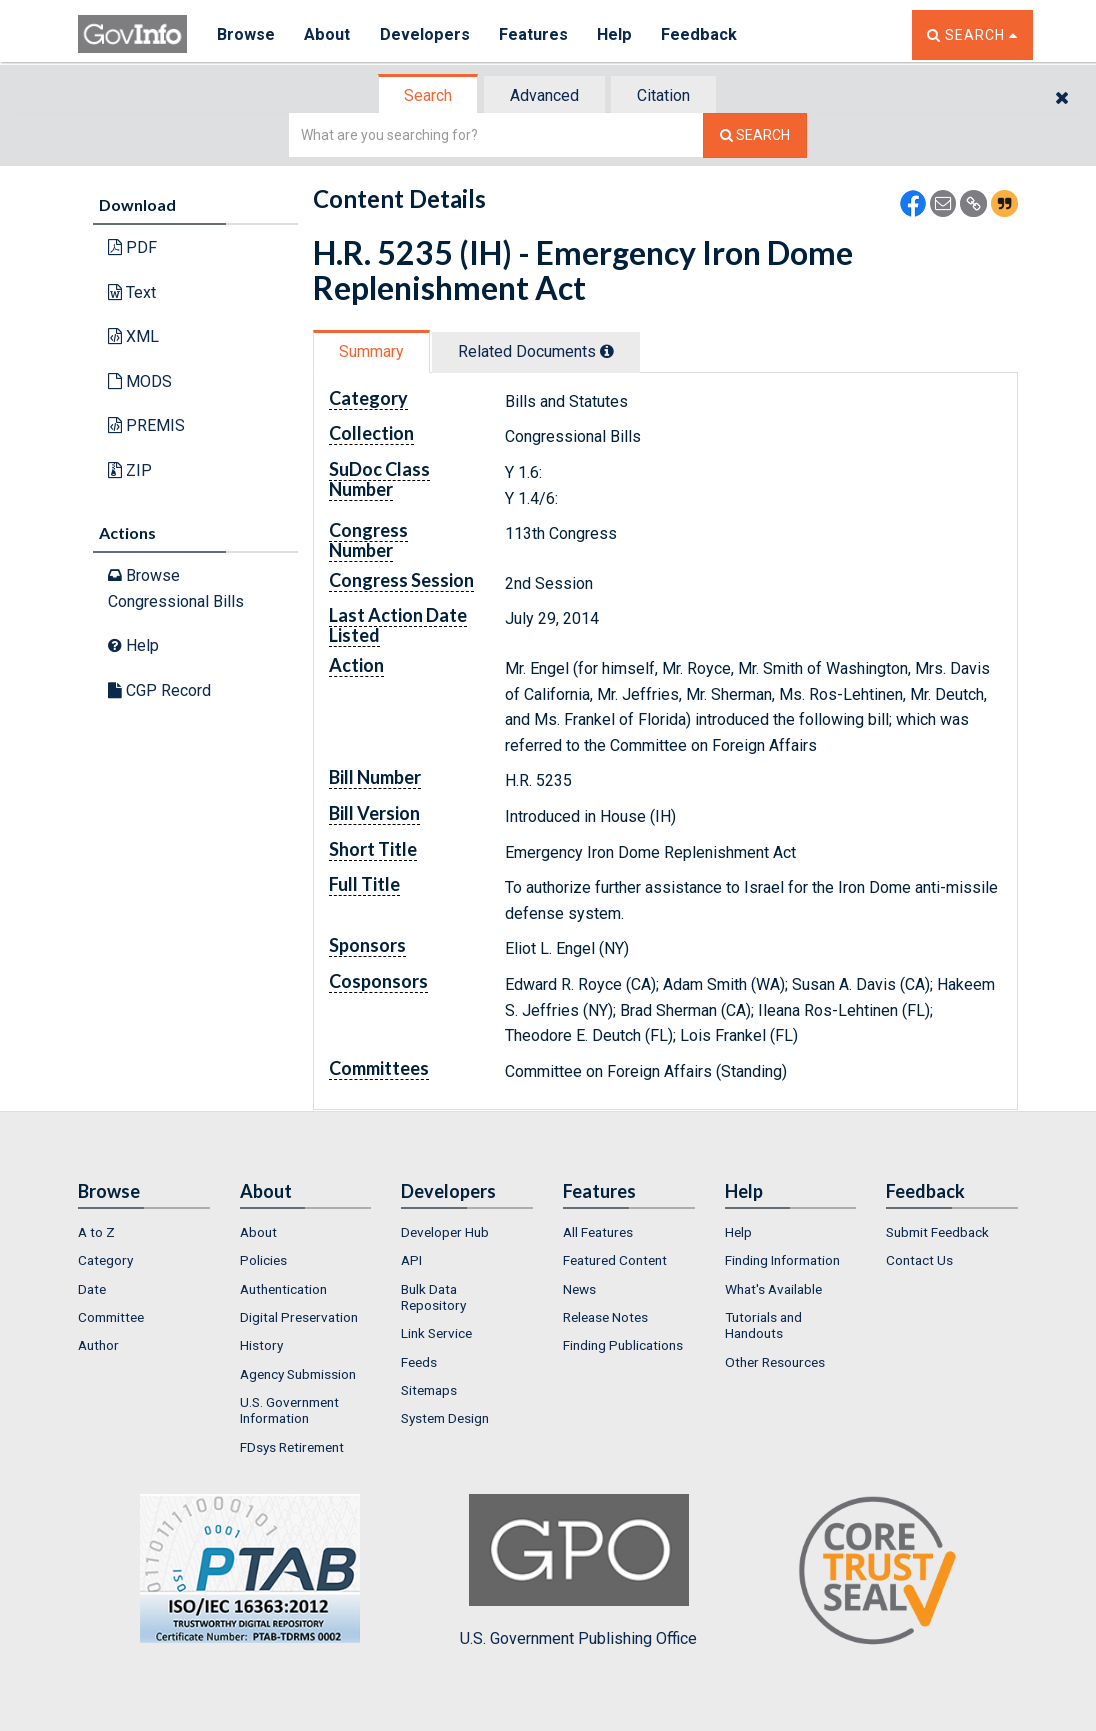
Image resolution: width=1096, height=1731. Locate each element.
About (327, 34)
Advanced (544, 95)
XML (133, 336)
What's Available (773, 1289)
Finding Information (782, 1260)
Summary (371, 351)
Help (615, 34)
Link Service (436, 1333)
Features (533, 34)
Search (428, 95)
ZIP (130, 470)
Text (132, 292)
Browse (246, 34)
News (579, 1289)
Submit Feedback (937, 1232)
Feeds (419, 1362)
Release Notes (605, 1317)
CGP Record (159, 690)
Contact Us (919, 1260)
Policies (263, 1260)
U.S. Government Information (289, 1410)
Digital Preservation (299, 1317)
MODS (140, 381)
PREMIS (146, 425)
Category (105, 1260)
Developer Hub (445, 1232)
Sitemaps (429, 1390)
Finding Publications (623, 1345)
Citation (663, 95)
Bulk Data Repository (433, 1297)
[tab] (429, 95)
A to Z (96, 1232)
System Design (445, 1418)
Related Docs (536, 351)
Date (92, 1289)
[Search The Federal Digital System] (755, 135)
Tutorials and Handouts (763, 1325)
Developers (424, 34)
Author (98, 1345)
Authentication (283, 1289)
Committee (111, 1317)
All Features (598, 1232)
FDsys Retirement (292, 1447)
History (261, 1345)
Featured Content (615, 1260)
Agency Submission (298, 1374)
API (411, 1260)
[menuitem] (144, 1232)
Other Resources (775, 1362)
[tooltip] (607, 351)
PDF (132, 247)
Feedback (699, 34)
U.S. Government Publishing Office (578, 1571)
